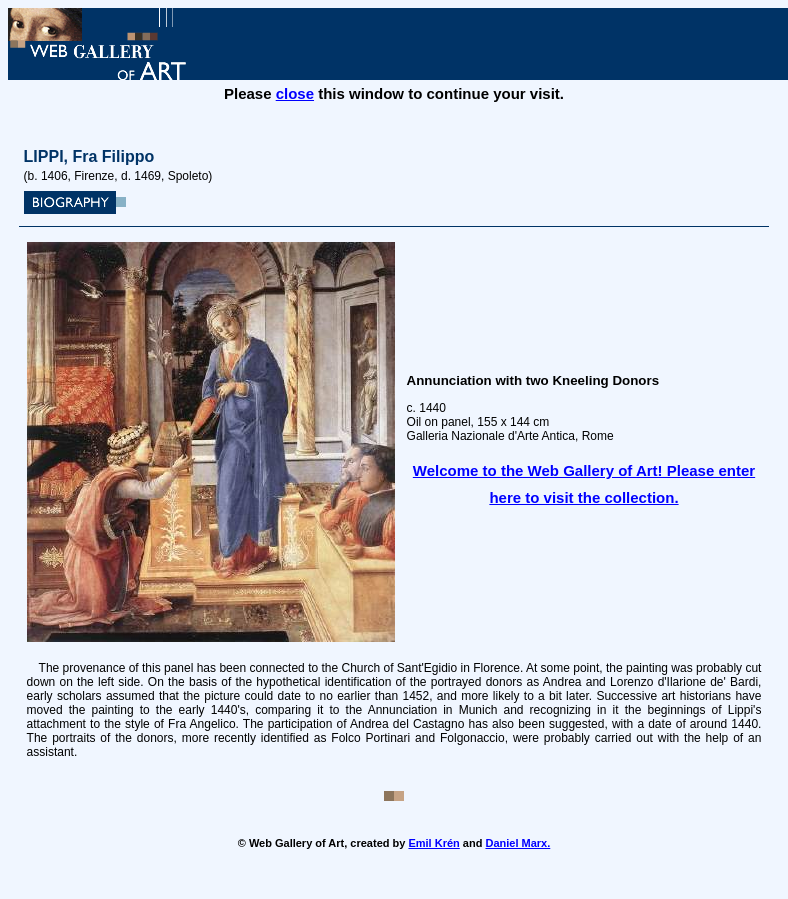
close (295, 93)
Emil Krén (433, 843)
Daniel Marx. (517, 843)
